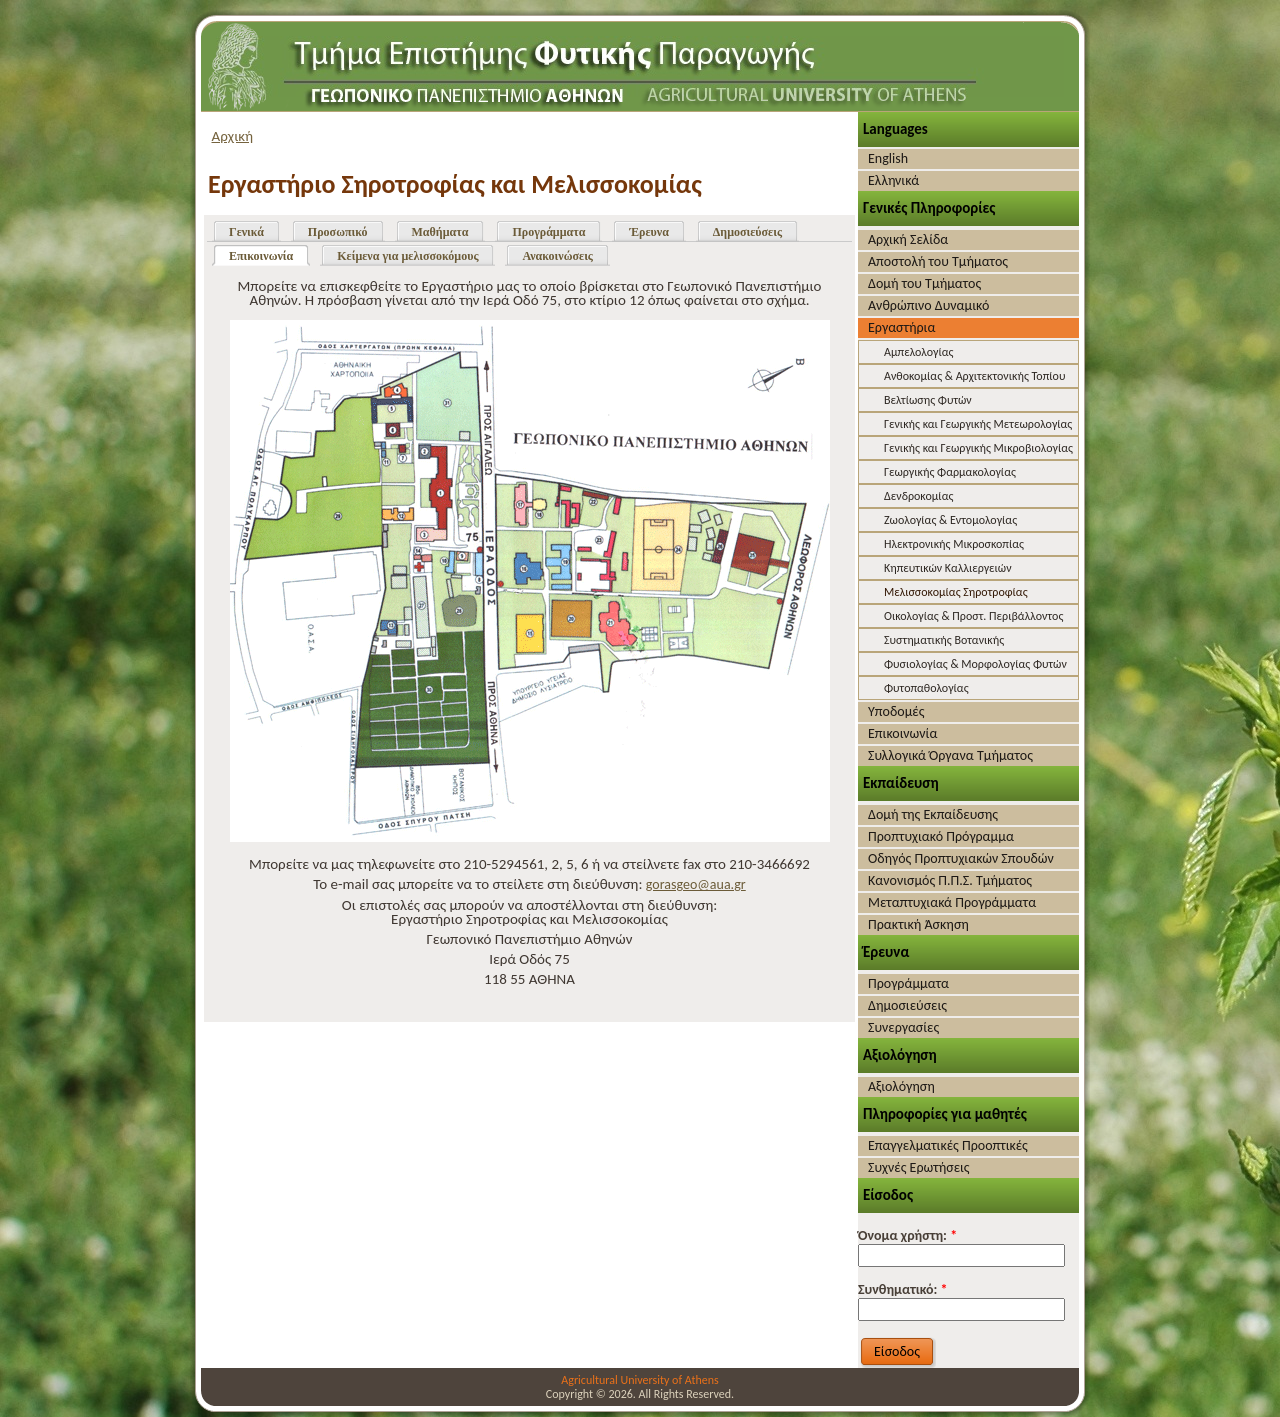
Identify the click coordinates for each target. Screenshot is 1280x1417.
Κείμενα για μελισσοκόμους (407, 256)
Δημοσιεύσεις (747, 232)
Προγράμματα (548, 232)
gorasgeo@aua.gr (696, 884)
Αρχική (233, 136)
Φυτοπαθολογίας (926, 688)
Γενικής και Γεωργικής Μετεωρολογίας (978, 424)
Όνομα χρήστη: (907, 1235)
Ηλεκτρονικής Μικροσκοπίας (954, 544)
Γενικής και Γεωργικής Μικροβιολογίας (978, 448)
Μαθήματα (440, 232)
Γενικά (246, 232)
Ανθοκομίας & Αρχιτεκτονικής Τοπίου (974, 376)
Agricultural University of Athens (639, 1380)
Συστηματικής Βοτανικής (944, 640)
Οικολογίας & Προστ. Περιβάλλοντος (973, 616)
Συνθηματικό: (903, 1289)
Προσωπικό (338, 232)
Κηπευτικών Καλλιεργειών (948, 568)
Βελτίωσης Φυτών (928, 400)
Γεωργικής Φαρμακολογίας (950, 472)
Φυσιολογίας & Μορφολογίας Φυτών (975, 664)
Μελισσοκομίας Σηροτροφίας (956, 592)
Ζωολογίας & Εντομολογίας (950, 520)
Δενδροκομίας (918, 496)
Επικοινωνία (261, 256)
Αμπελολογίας (918, 352)
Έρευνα (648, 232)
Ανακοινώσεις (557, 256)
